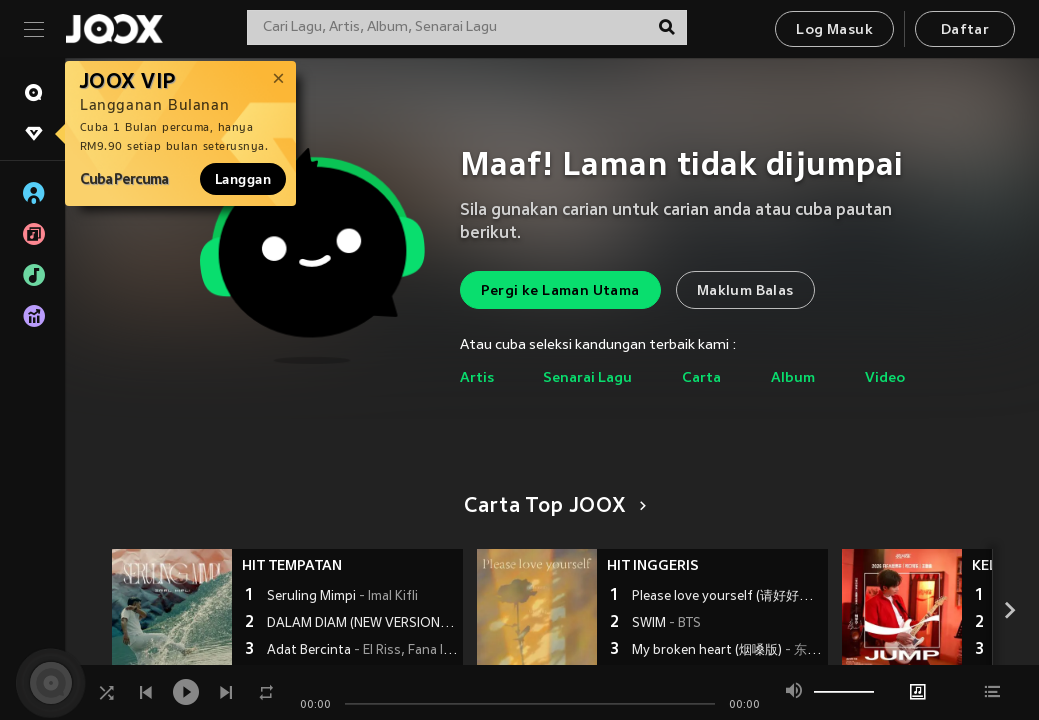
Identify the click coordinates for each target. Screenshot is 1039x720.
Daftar (965, 30)
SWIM (666, 624)
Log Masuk (834, 30)
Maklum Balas (745, 291)
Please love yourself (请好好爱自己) (727, 597)
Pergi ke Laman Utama (560, 291)
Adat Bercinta (362, 651)
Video (885, 378)
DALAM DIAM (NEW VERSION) (362, 624)
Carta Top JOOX (551, 507)
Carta (701, 378)
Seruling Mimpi (342, 597)
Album (793, 378)
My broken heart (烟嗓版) (727, 651)
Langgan (243, 179)
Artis (477, 378)
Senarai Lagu (587, 378)
